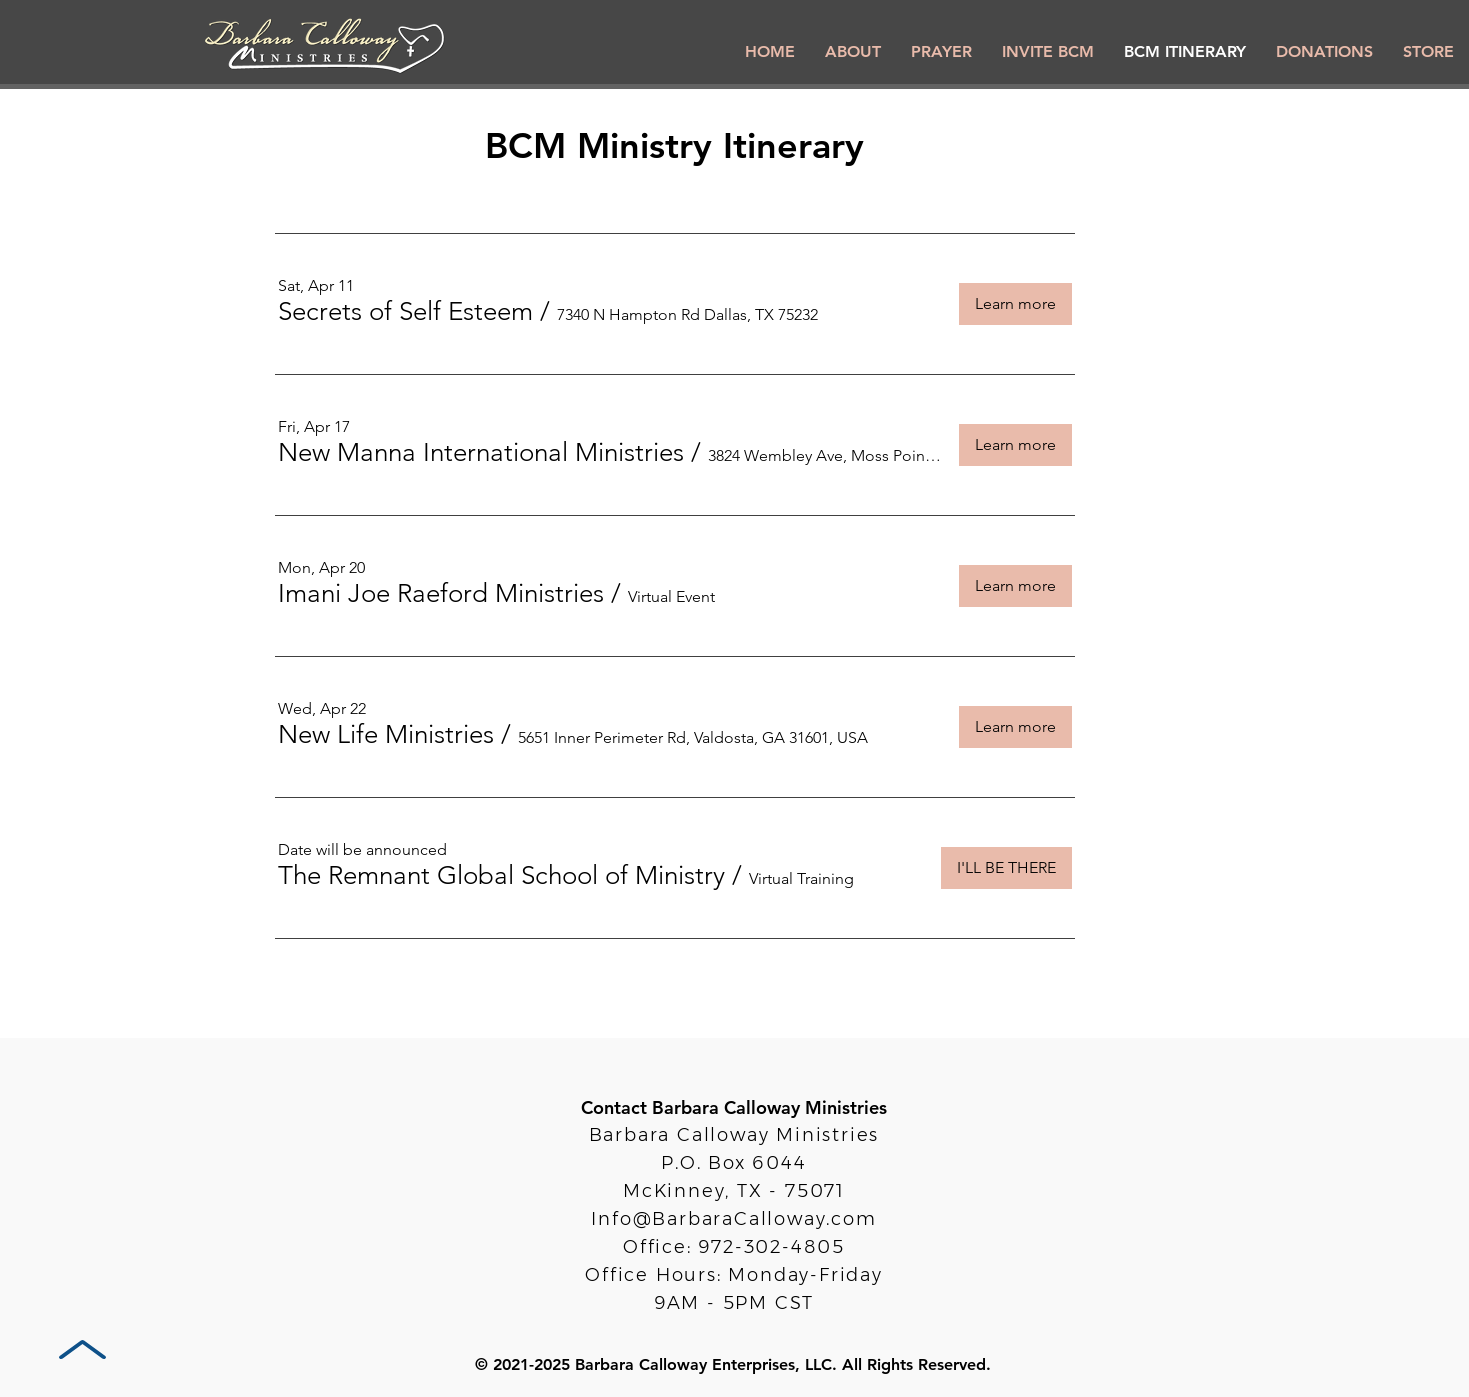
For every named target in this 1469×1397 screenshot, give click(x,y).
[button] (405, 312)
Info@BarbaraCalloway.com (733, 1219)
